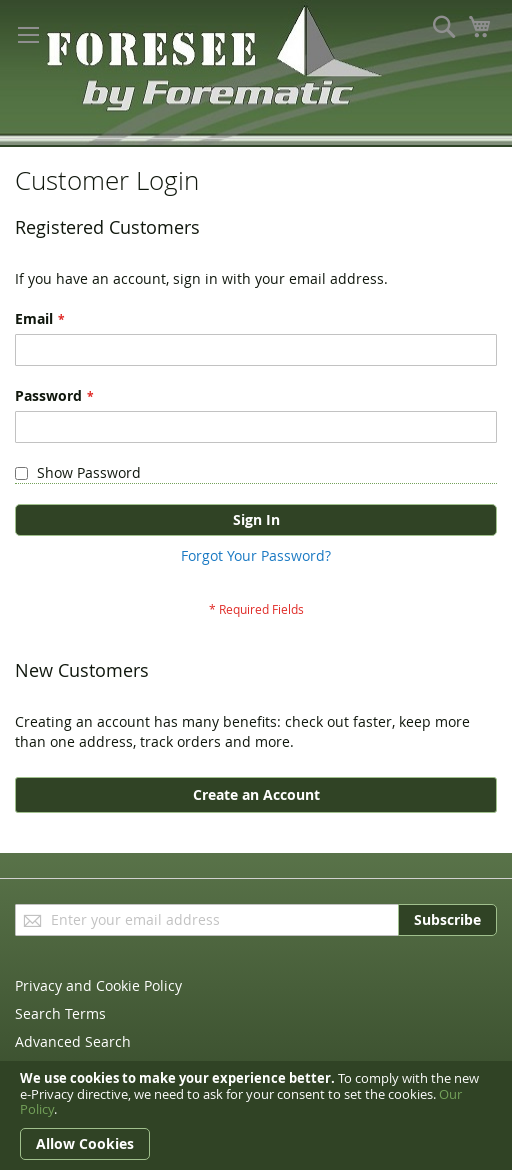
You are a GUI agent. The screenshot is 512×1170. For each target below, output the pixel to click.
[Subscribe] (447, 920)
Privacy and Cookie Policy (98, 985)
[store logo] (140, 64)
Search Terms (60, 1013)
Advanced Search (73, 1041)
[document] (256, 1115)
